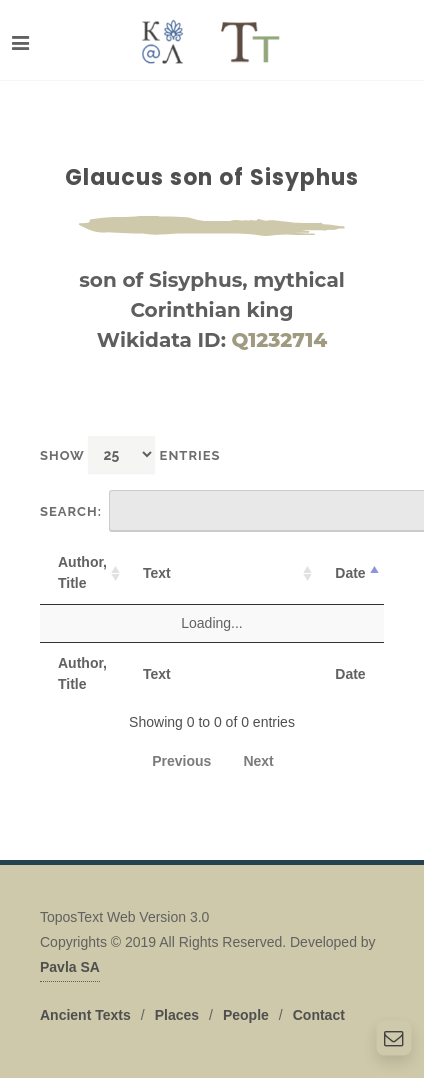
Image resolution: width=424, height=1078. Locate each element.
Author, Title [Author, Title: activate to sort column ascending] (82, 572)
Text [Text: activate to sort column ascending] (157, 573)
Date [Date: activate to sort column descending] (350, 573)
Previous (181, 761)
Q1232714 (280, 340)
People (246, 1015)
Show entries (130, 454)
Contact (319, 1015)
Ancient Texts (85, 1015)
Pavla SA (70, 967)
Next (258, 761)
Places (177, 1015)
